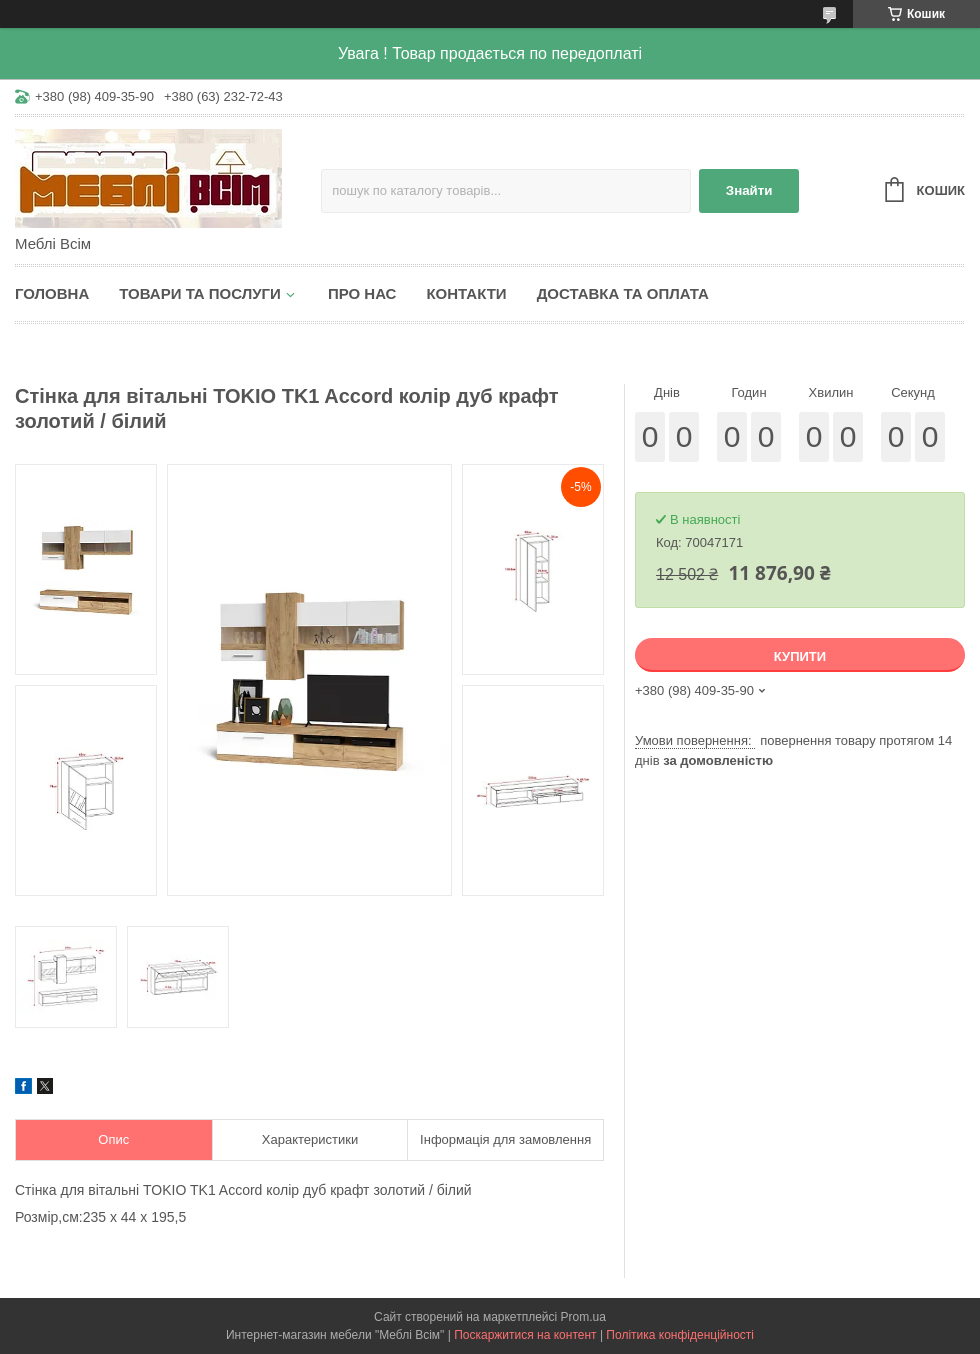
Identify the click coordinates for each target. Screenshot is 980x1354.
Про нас (362, 293)
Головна (52, 293)
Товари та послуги (200, 293)
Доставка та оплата (623, 293)
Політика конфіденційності (680, 1335)
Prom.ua (583, 1317)
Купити (800, 656)
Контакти (466, 293)
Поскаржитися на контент (525, 1335)
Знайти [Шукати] (749, 190)
